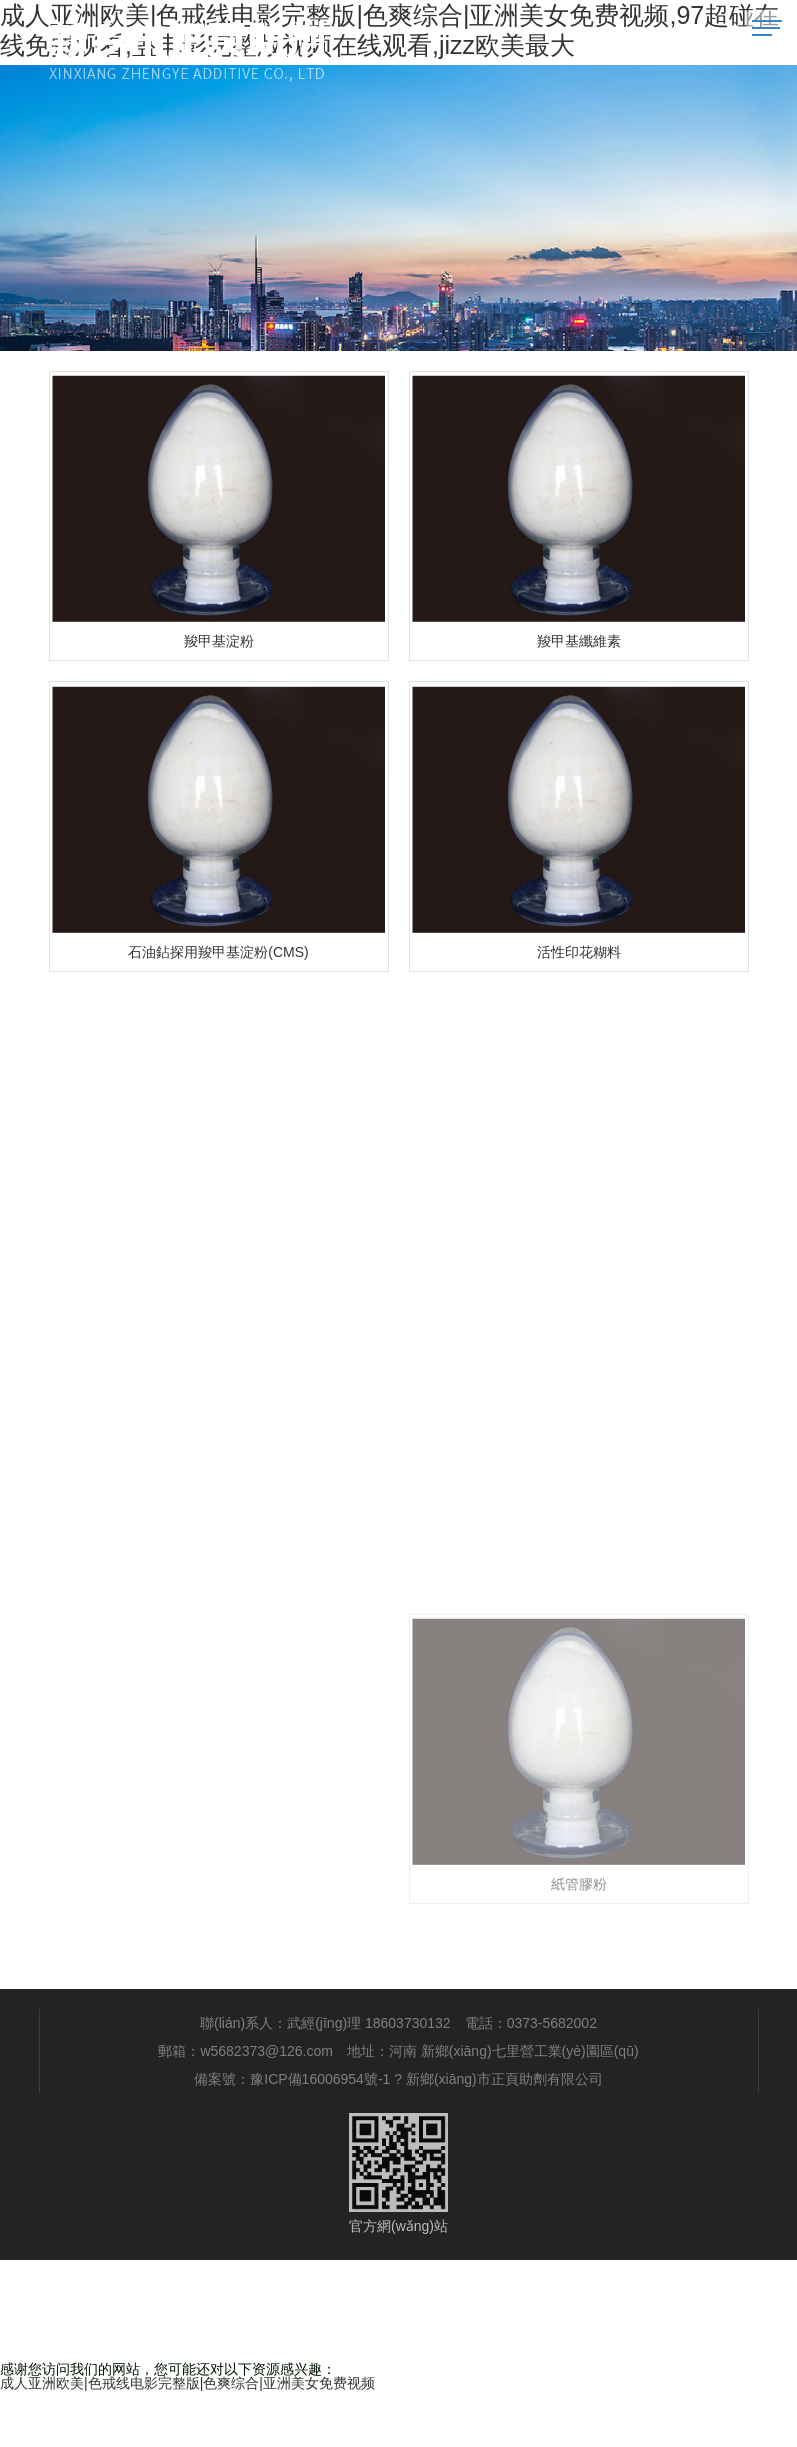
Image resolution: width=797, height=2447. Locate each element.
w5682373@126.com (266, 2051)
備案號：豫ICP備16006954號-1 (292, 2079)
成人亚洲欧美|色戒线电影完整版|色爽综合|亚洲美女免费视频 (187, 2383)
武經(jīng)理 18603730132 (368, 2023)
